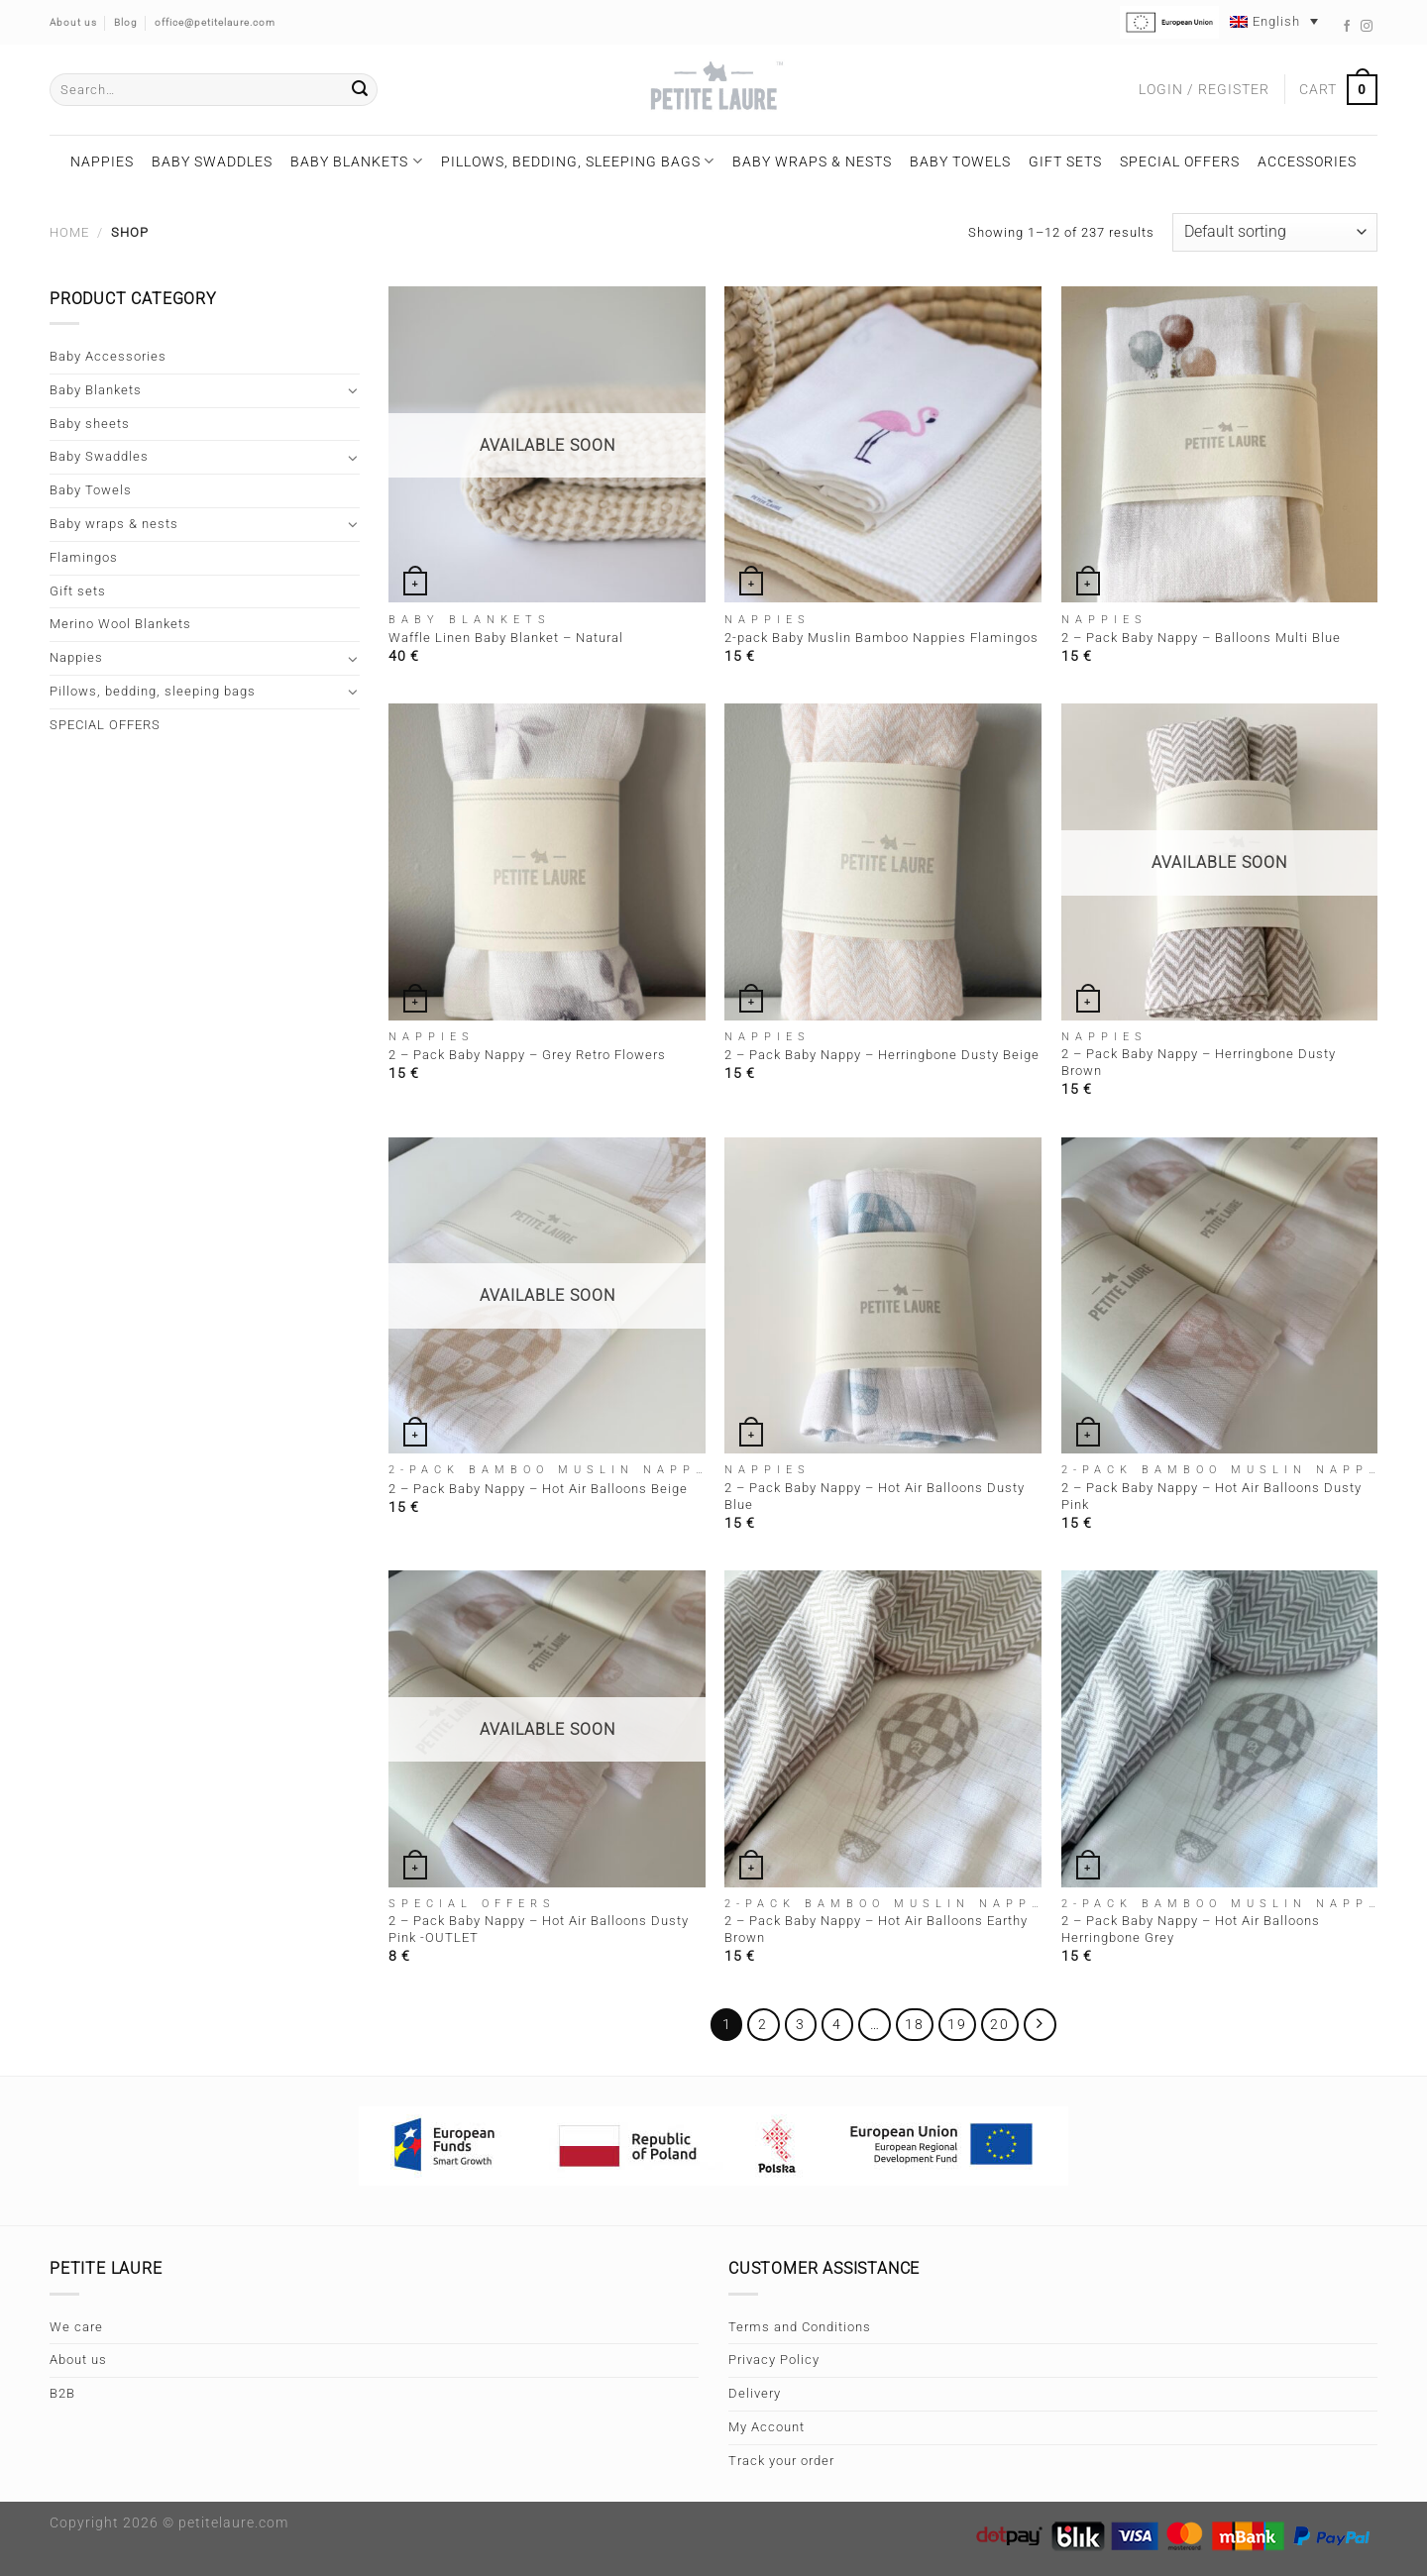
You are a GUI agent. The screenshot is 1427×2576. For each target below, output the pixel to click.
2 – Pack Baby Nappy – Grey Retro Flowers (527, 1054)
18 (915, 2024)
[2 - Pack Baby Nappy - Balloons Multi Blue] (1219, 444)
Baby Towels (960, 161)
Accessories (1307, 161)
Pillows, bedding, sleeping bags (577, 161)
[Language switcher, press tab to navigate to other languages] (1274, 21)
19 (957, 2024)
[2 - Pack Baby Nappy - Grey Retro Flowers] (547, 861)
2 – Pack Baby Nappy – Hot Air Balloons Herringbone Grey (1190, 1929)
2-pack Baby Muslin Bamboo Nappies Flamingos (881, 637)
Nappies (102, 161)
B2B (62, 2393)
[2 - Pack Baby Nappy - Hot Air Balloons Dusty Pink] (1219, 1295)
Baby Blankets (356, 161)
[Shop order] (1274, 232)
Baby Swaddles (212, 161)
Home (69, 232)
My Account (766, 2426)
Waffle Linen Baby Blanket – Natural (505, 637)
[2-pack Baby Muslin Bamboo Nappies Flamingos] (883, 444)
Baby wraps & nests (812, 161)
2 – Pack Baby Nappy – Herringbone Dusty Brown (1198, 1062)
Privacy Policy (774, 2359)
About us (78, 2359)
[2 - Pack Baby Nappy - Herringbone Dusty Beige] (883, 861)
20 (1000, 2024)
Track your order (781, 2460)
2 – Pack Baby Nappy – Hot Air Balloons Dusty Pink (1211, 1496)
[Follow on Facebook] (1347, 27)
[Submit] (360, 90)
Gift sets (1065, 161)
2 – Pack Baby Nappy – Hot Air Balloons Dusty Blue (874, 1496)
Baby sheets (90, 423)
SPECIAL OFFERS (1180, 161)
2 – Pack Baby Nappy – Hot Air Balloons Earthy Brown (876, 1929)
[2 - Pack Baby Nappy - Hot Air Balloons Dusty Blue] (883, 1295)
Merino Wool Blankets (120, 623)
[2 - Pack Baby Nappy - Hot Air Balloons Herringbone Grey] (1219, 1728)
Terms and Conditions (799, 2326)
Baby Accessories (108, 356)
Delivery (754, 2393)
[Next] (1039, 2024)
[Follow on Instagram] (1367, 27)
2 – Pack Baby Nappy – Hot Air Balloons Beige (538, 1488)
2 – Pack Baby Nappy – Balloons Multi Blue (1201, 637)
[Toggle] (353, 390)
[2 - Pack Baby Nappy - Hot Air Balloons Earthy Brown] (883, 1728)
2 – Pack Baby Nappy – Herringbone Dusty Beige (882, 1054)
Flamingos (84, 557)
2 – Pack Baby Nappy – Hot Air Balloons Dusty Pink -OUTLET (538, 1929)
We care (76, 2326)
